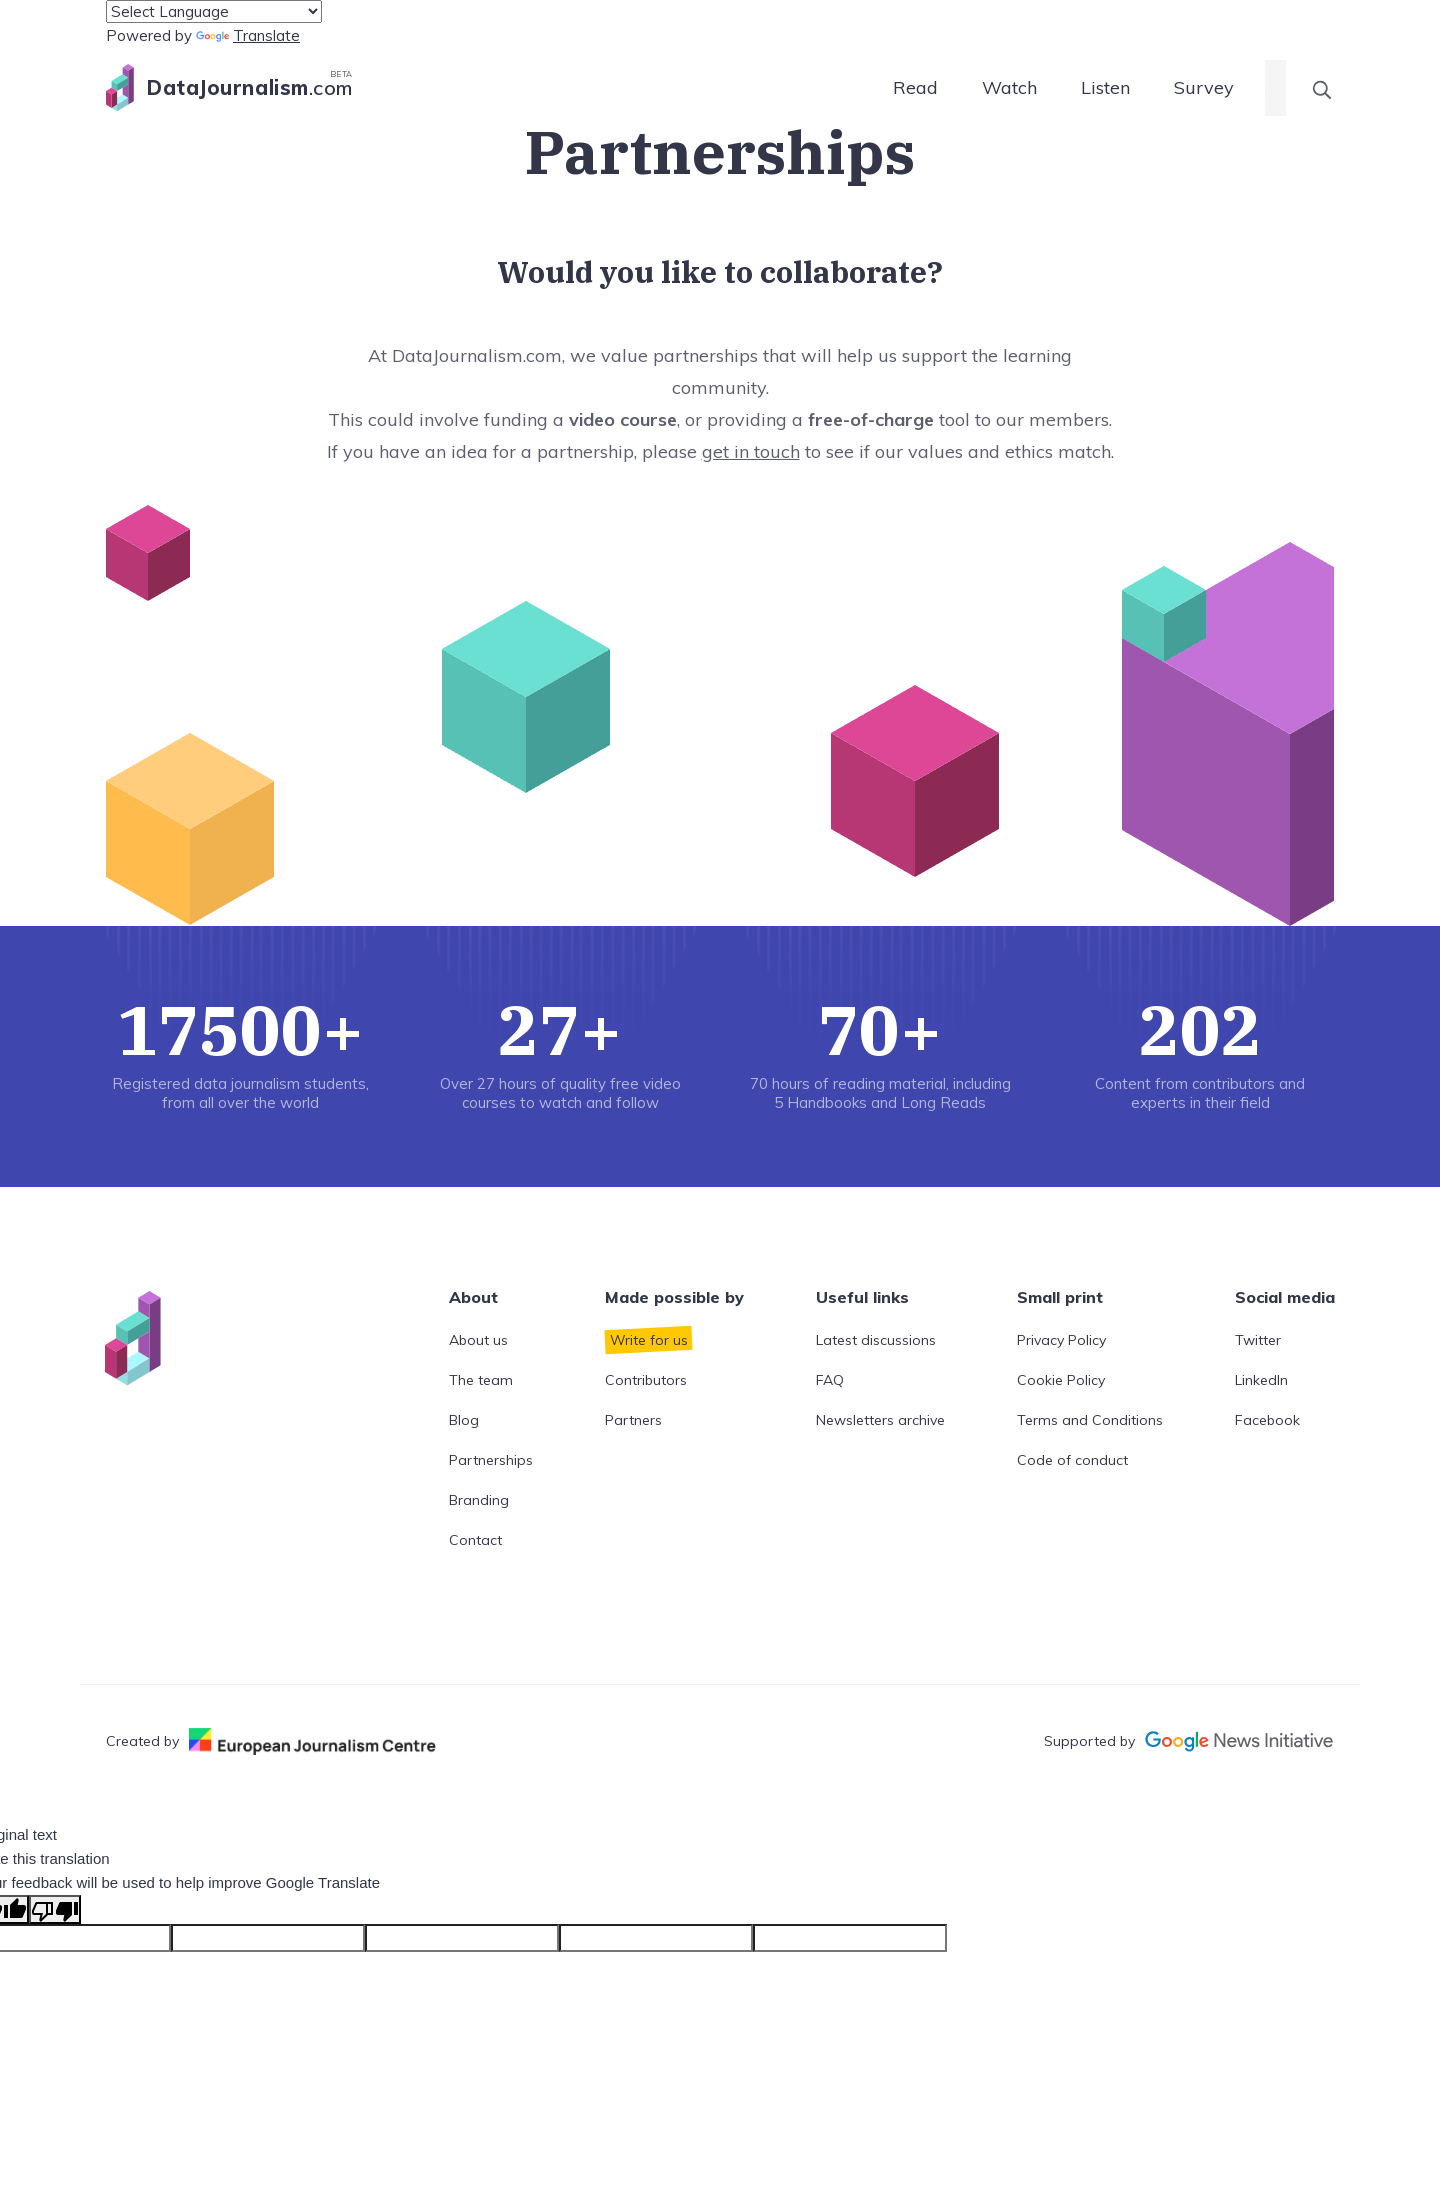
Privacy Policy (1061, 1340)
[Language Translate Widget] (214, 11)
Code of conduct (1072, 1460)
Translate (248, 35)
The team (481, 1380)
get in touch (751, 451)
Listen (1105, 87)
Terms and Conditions (1090, 1420)
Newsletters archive (880, 1420)
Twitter (1258, 1340)
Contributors (646, 1380)
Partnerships (491, 1460)
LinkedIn (1261, 1380)
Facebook (1267, 1420)
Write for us (649, 1340)
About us (478, 1340)
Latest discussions (876, 1340)
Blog (464, 1420)
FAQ (830, 1380)
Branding (479, 1500)
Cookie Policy (1061, 1380)
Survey (1204, 87)
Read (915, 87)
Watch (1009, 87)
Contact (475, 1540)
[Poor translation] (55, 1909)
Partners (633, 1420)
